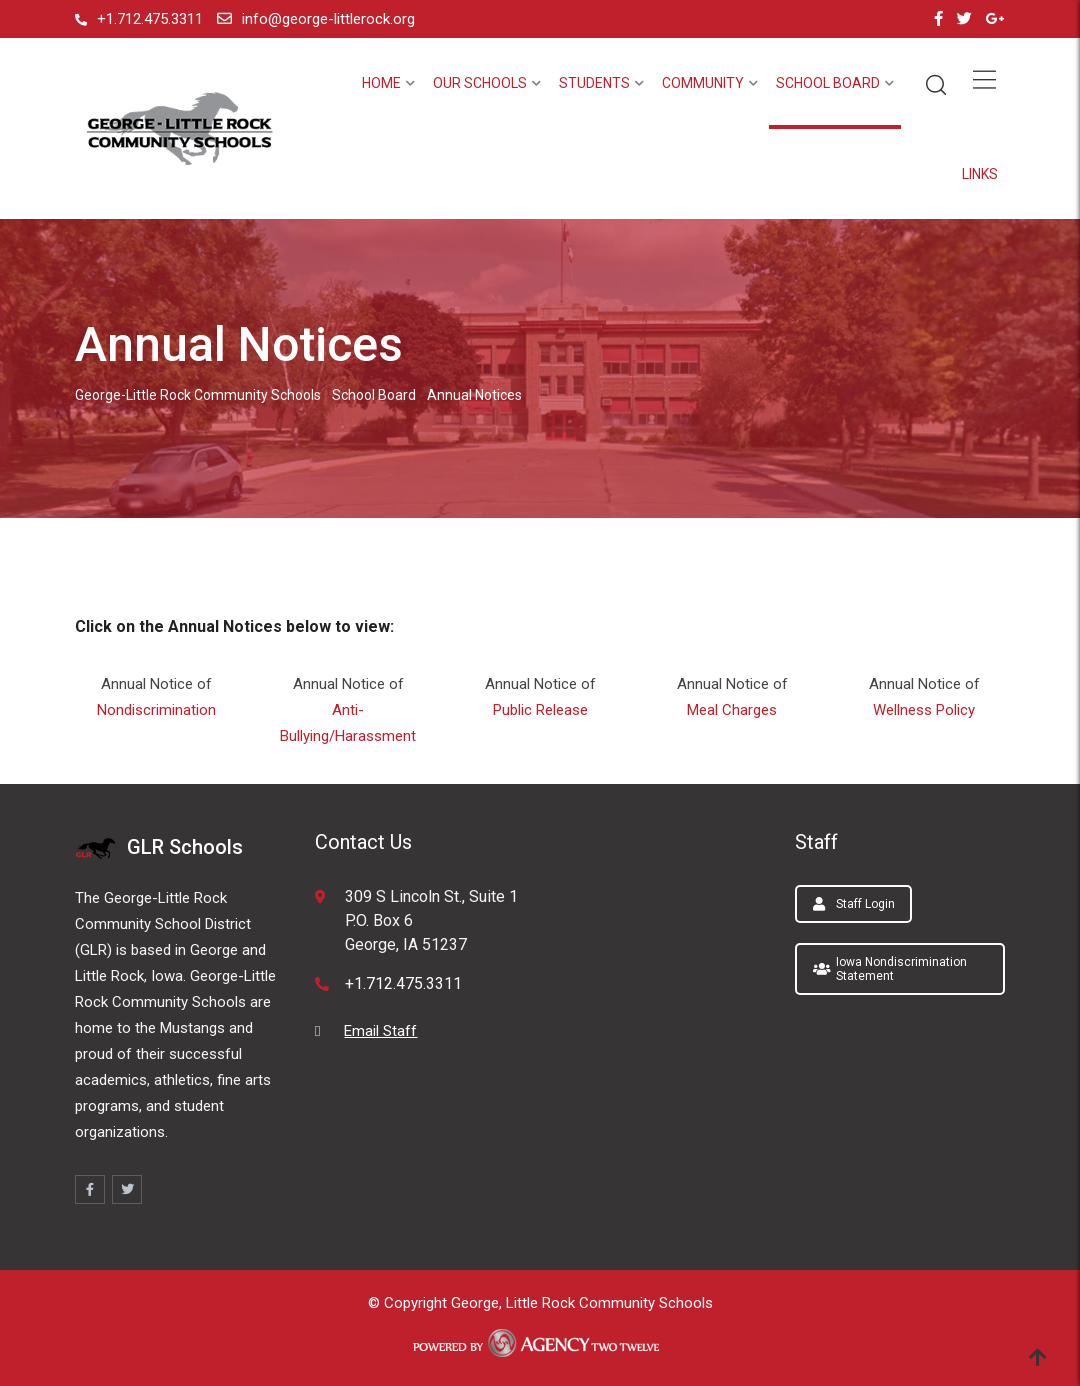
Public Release (540, 710)
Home (381, 83)
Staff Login (854, 904)
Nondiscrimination (156, 710)
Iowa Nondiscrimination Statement (890, 969)
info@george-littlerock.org (328, 19)
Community (703, 83)
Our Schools (480, 83)
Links (980, 174)
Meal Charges (732, 710)
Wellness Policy (924, 710)
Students (594, 83)
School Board (828, 83)
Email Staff (380, 1031)
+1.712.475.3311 (150, 19)
